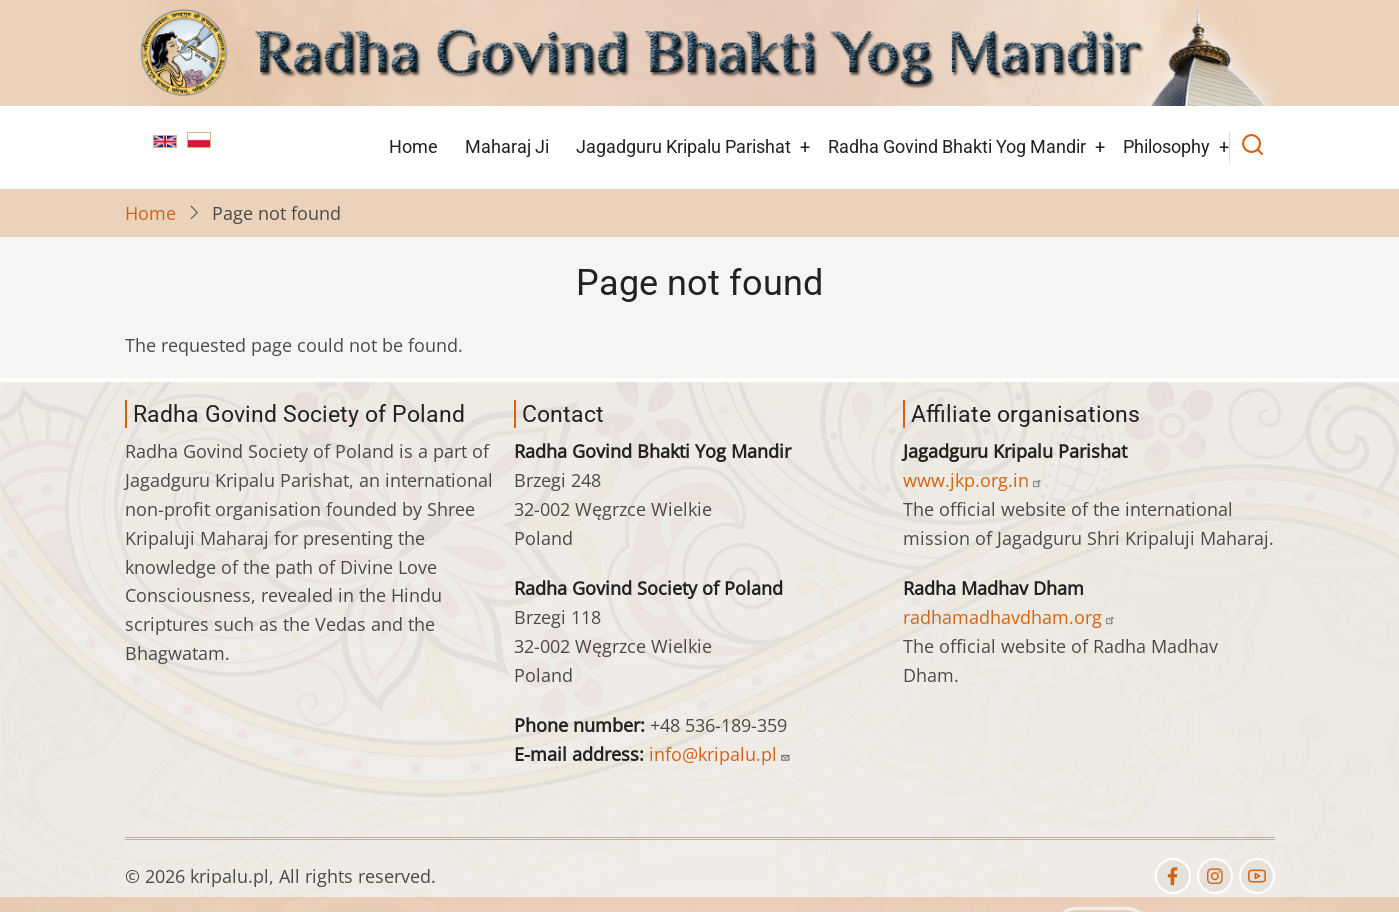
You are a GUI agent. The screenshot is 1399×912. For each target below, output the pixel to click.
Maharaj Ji (507, 146)
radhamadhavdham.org (1009, 617)
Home (413, 146)
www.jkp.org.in (973, 480)
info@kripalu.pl (720, 754)
